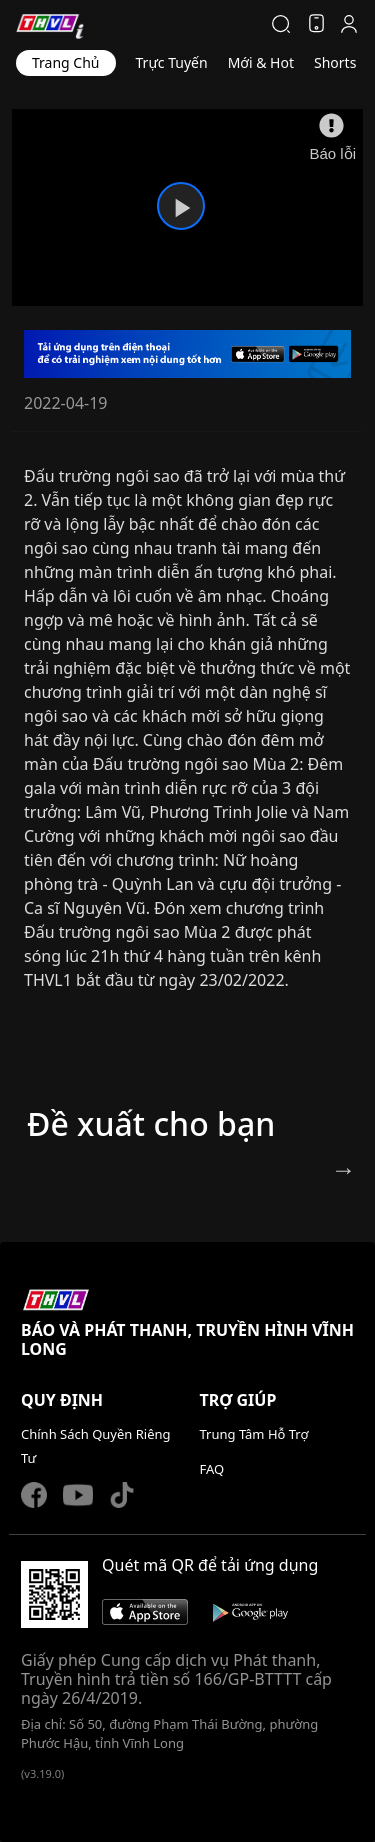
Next (341, 1174)
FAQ (212, 1469)
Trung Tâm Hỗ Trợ (254, 1434)
